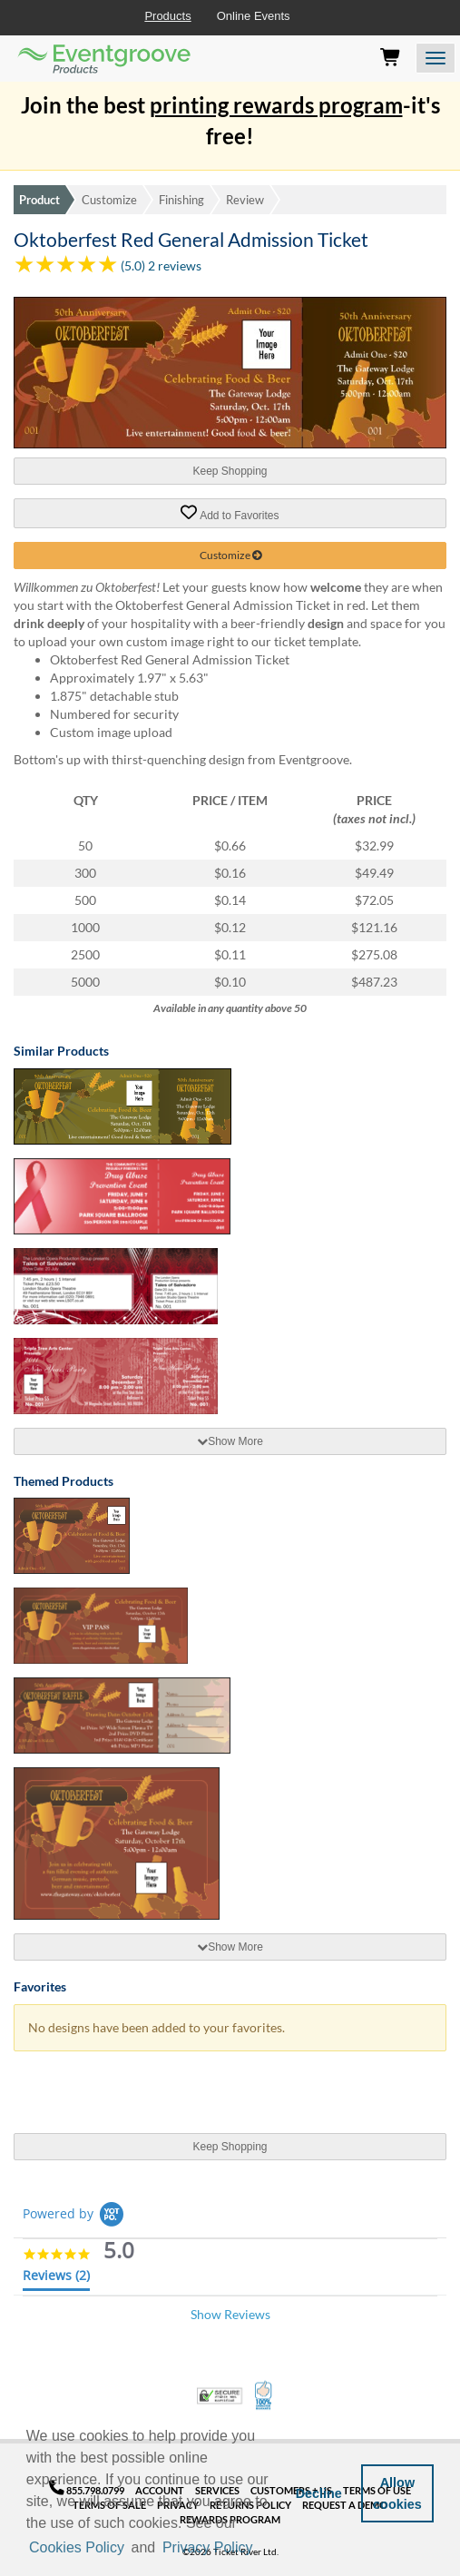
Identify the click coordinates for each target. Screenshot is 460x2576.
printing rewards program (276, 105)
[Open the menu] (435, 58)
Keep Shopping (229, 471)
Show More (230, 1441)
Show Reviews (230, 2314)
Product (39, 199)
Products (167, 16)
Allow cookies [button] (397, 2493)
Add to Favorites (230, 513)
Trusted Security (219, 2396)
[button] (262, 2548)
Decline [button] (319, 2493)
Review (245, 199)
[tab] (230, 1441)
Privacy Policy (207, 2547)
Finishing (181, 199)
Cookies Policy (76, 2547)
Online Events (253, 16)
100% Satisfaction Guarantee (264, 2395)
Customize (109, 199)
